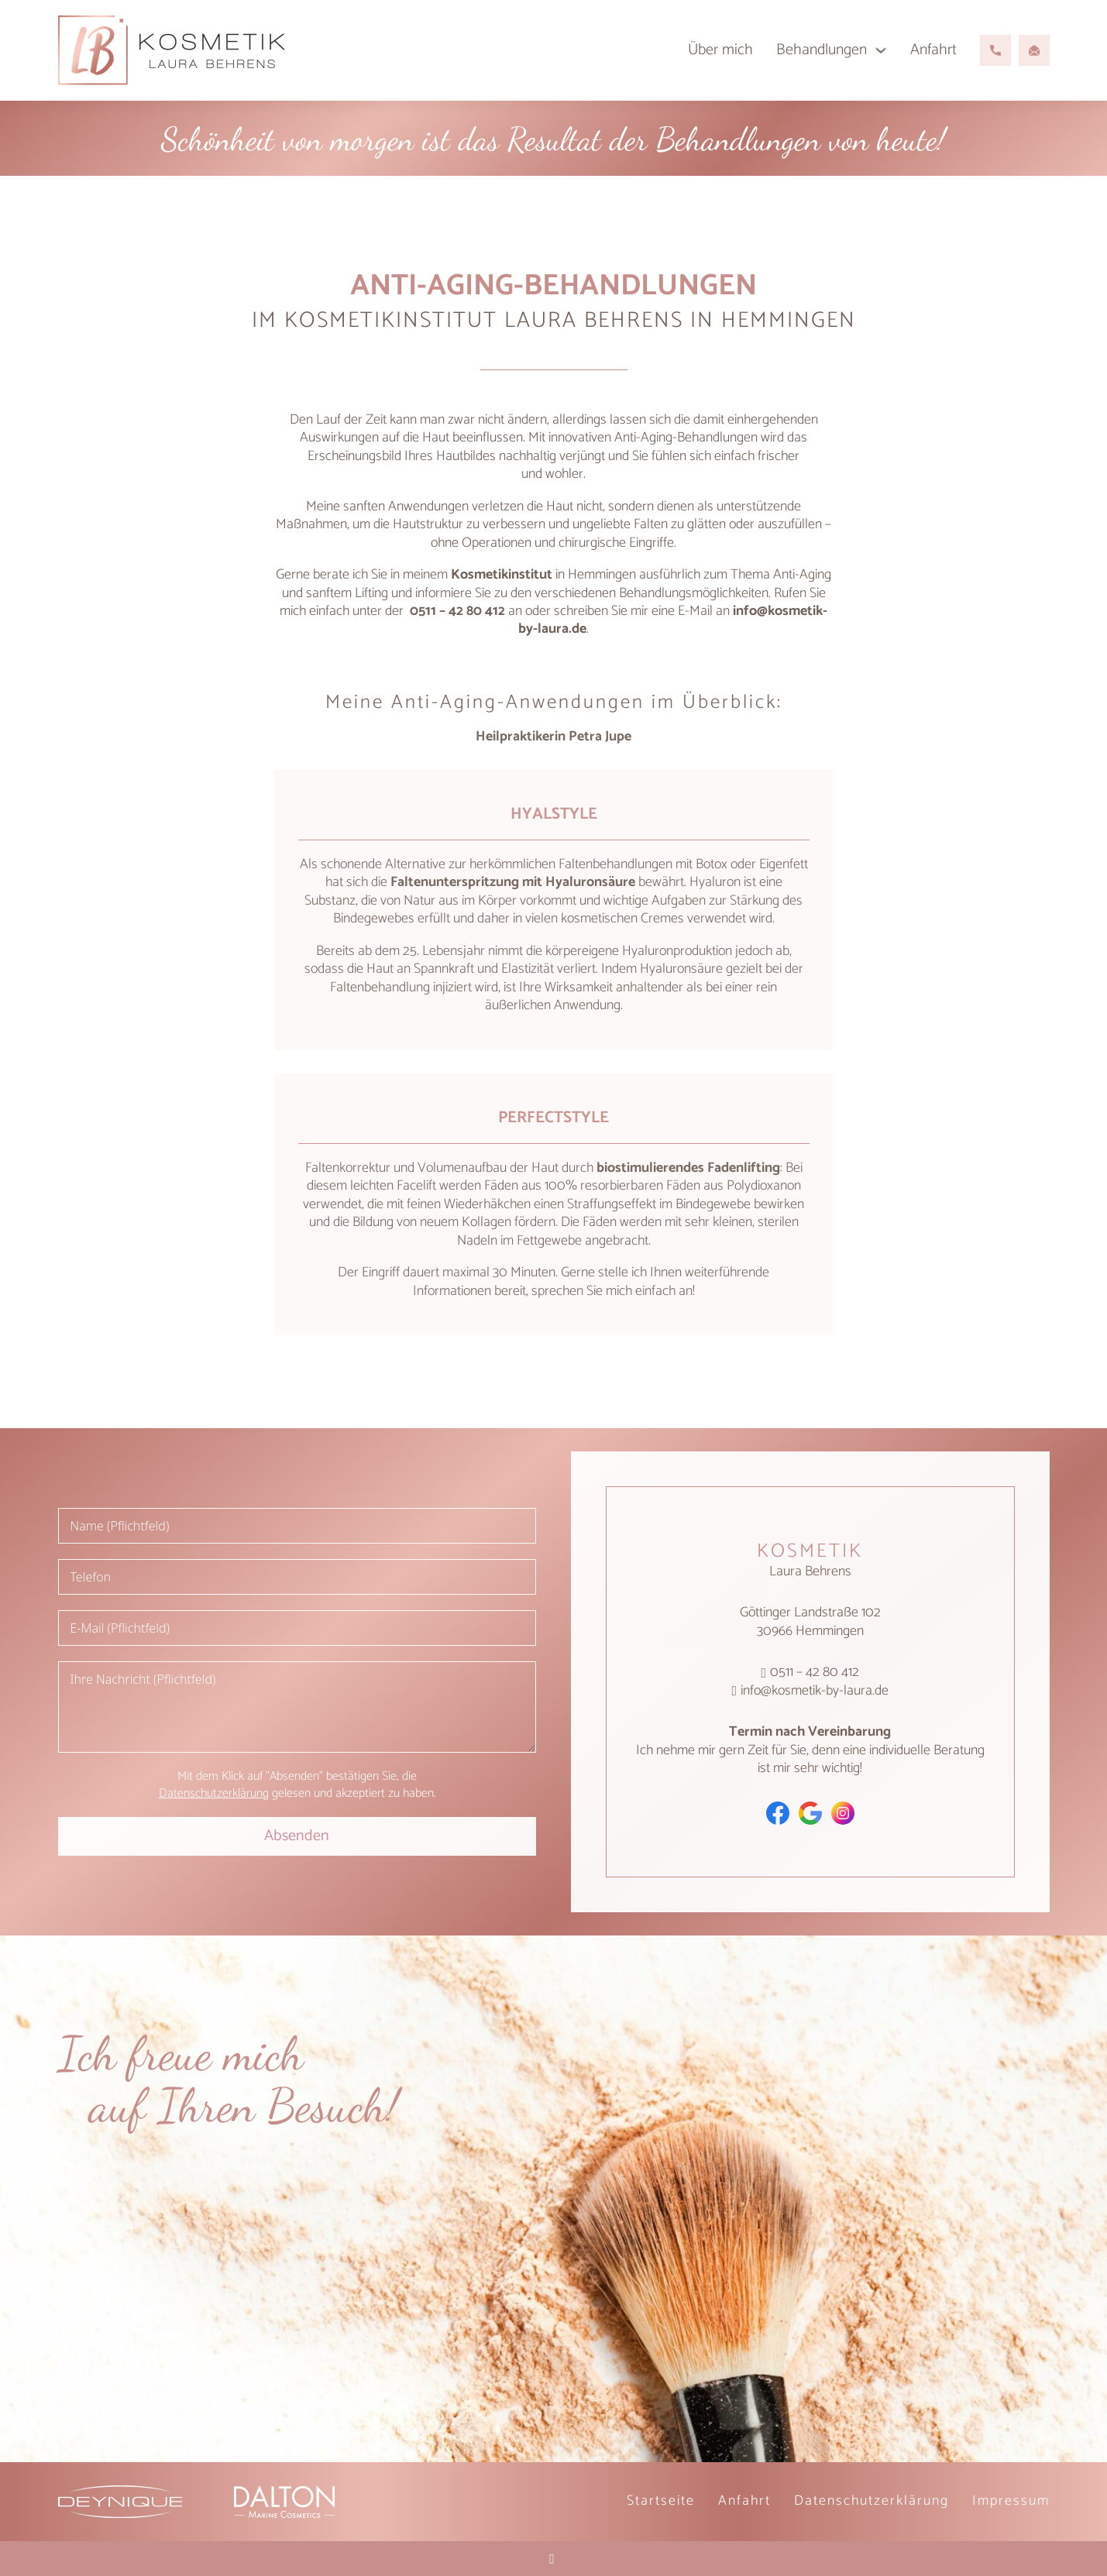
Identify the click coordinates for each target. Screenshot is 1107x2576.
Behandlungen (821, 50)
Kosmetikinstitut (501, 574)
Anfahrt (933, 50)
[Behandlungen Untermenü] (881, 50)
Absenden (296, 1836)
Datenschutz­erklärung (871, 2500)
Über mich (720, 50)
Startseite (661, 2500)
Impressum (1011, 2500)
